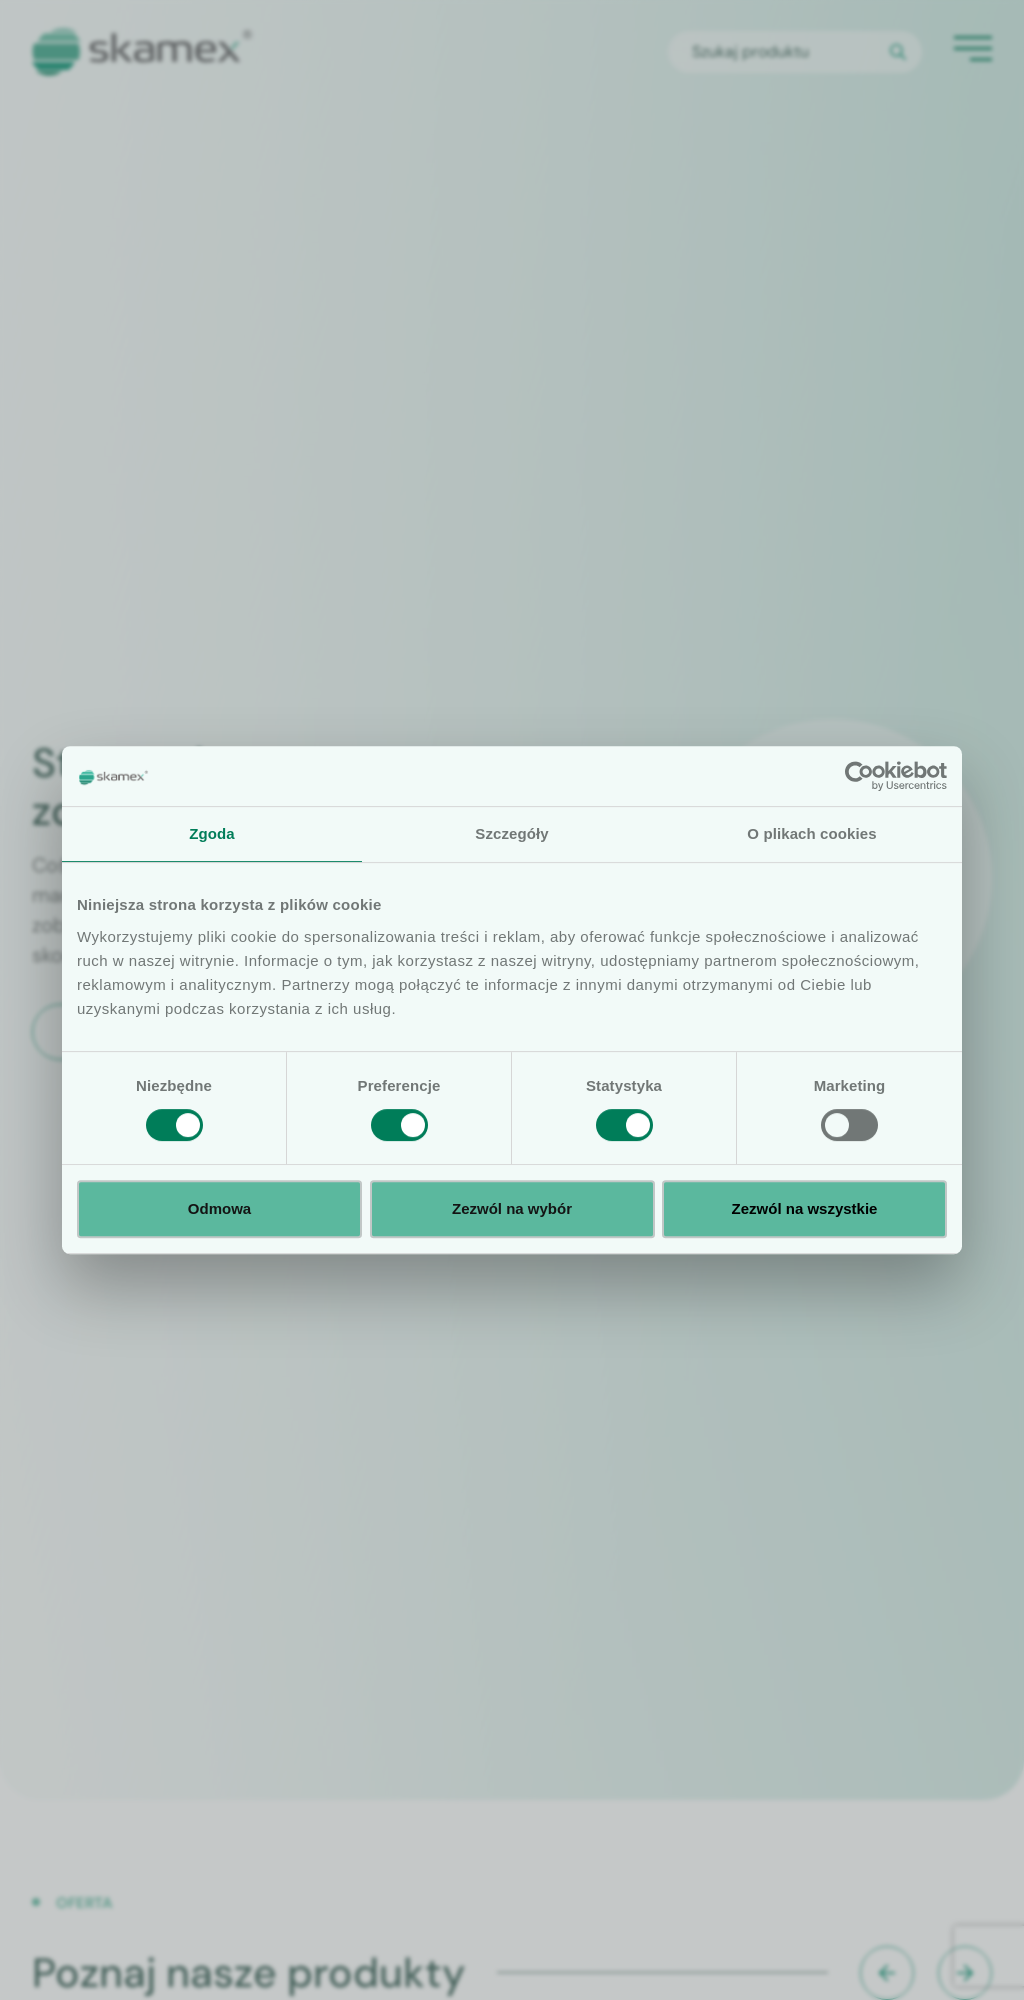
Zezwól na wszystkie (805, 1208)
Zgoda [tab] (212, 833)
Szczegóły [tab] (511, 833)
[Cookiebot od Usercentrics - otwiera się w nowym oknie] (859, 776)
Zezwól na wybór (512, 1208)
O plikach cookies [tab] (811, 833)
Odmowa (219, 1208)
